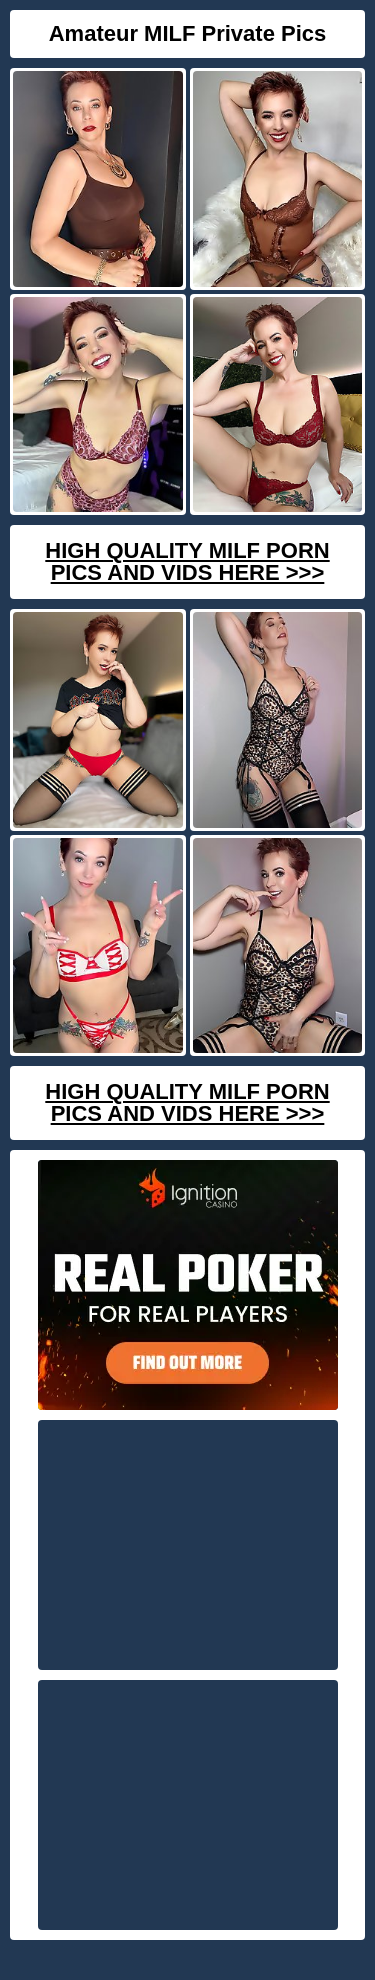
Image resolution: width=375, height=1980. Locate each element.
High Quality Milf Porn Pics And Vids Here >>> (187, 561)
